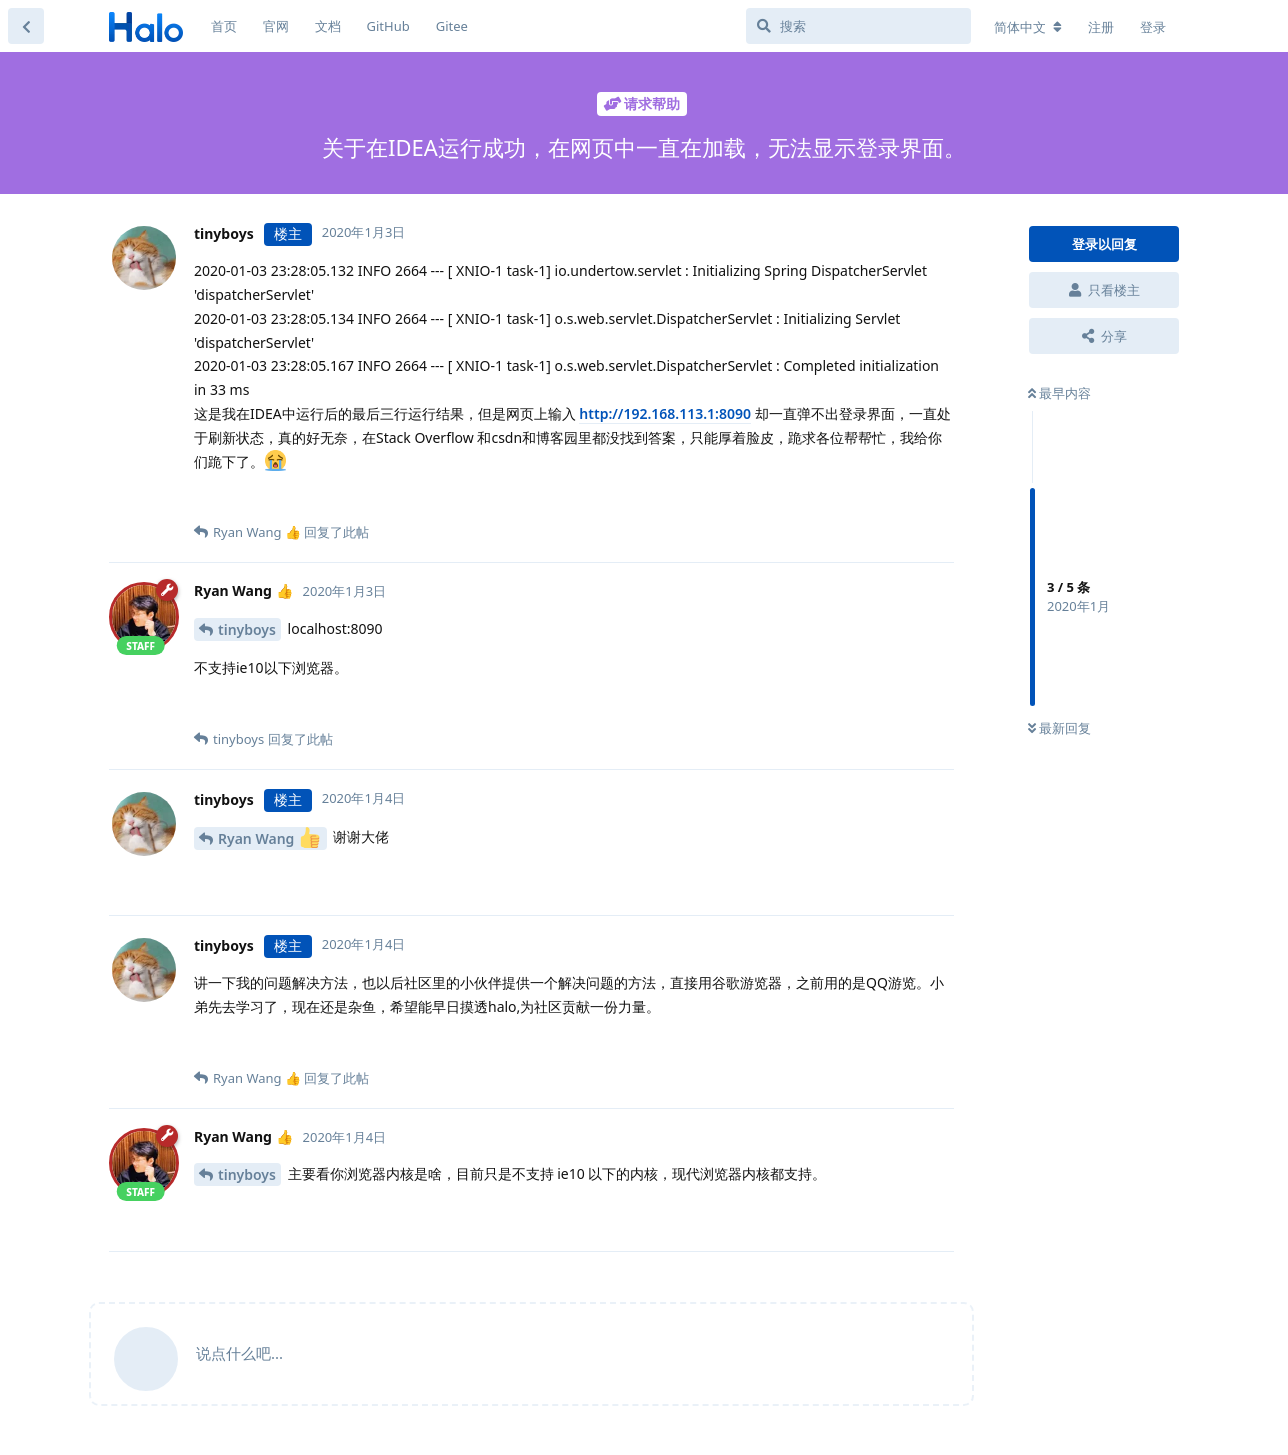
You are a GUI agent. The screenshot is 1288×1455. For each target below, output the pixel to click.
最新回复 (1059, 728)
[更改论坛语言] (1028, 27)
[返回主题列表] (26, 26)
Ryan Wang (269, 837)
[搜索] (858, 26)
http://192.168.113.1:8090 (665, 413)
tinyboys (247, 629)
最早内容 (1059, 393)
